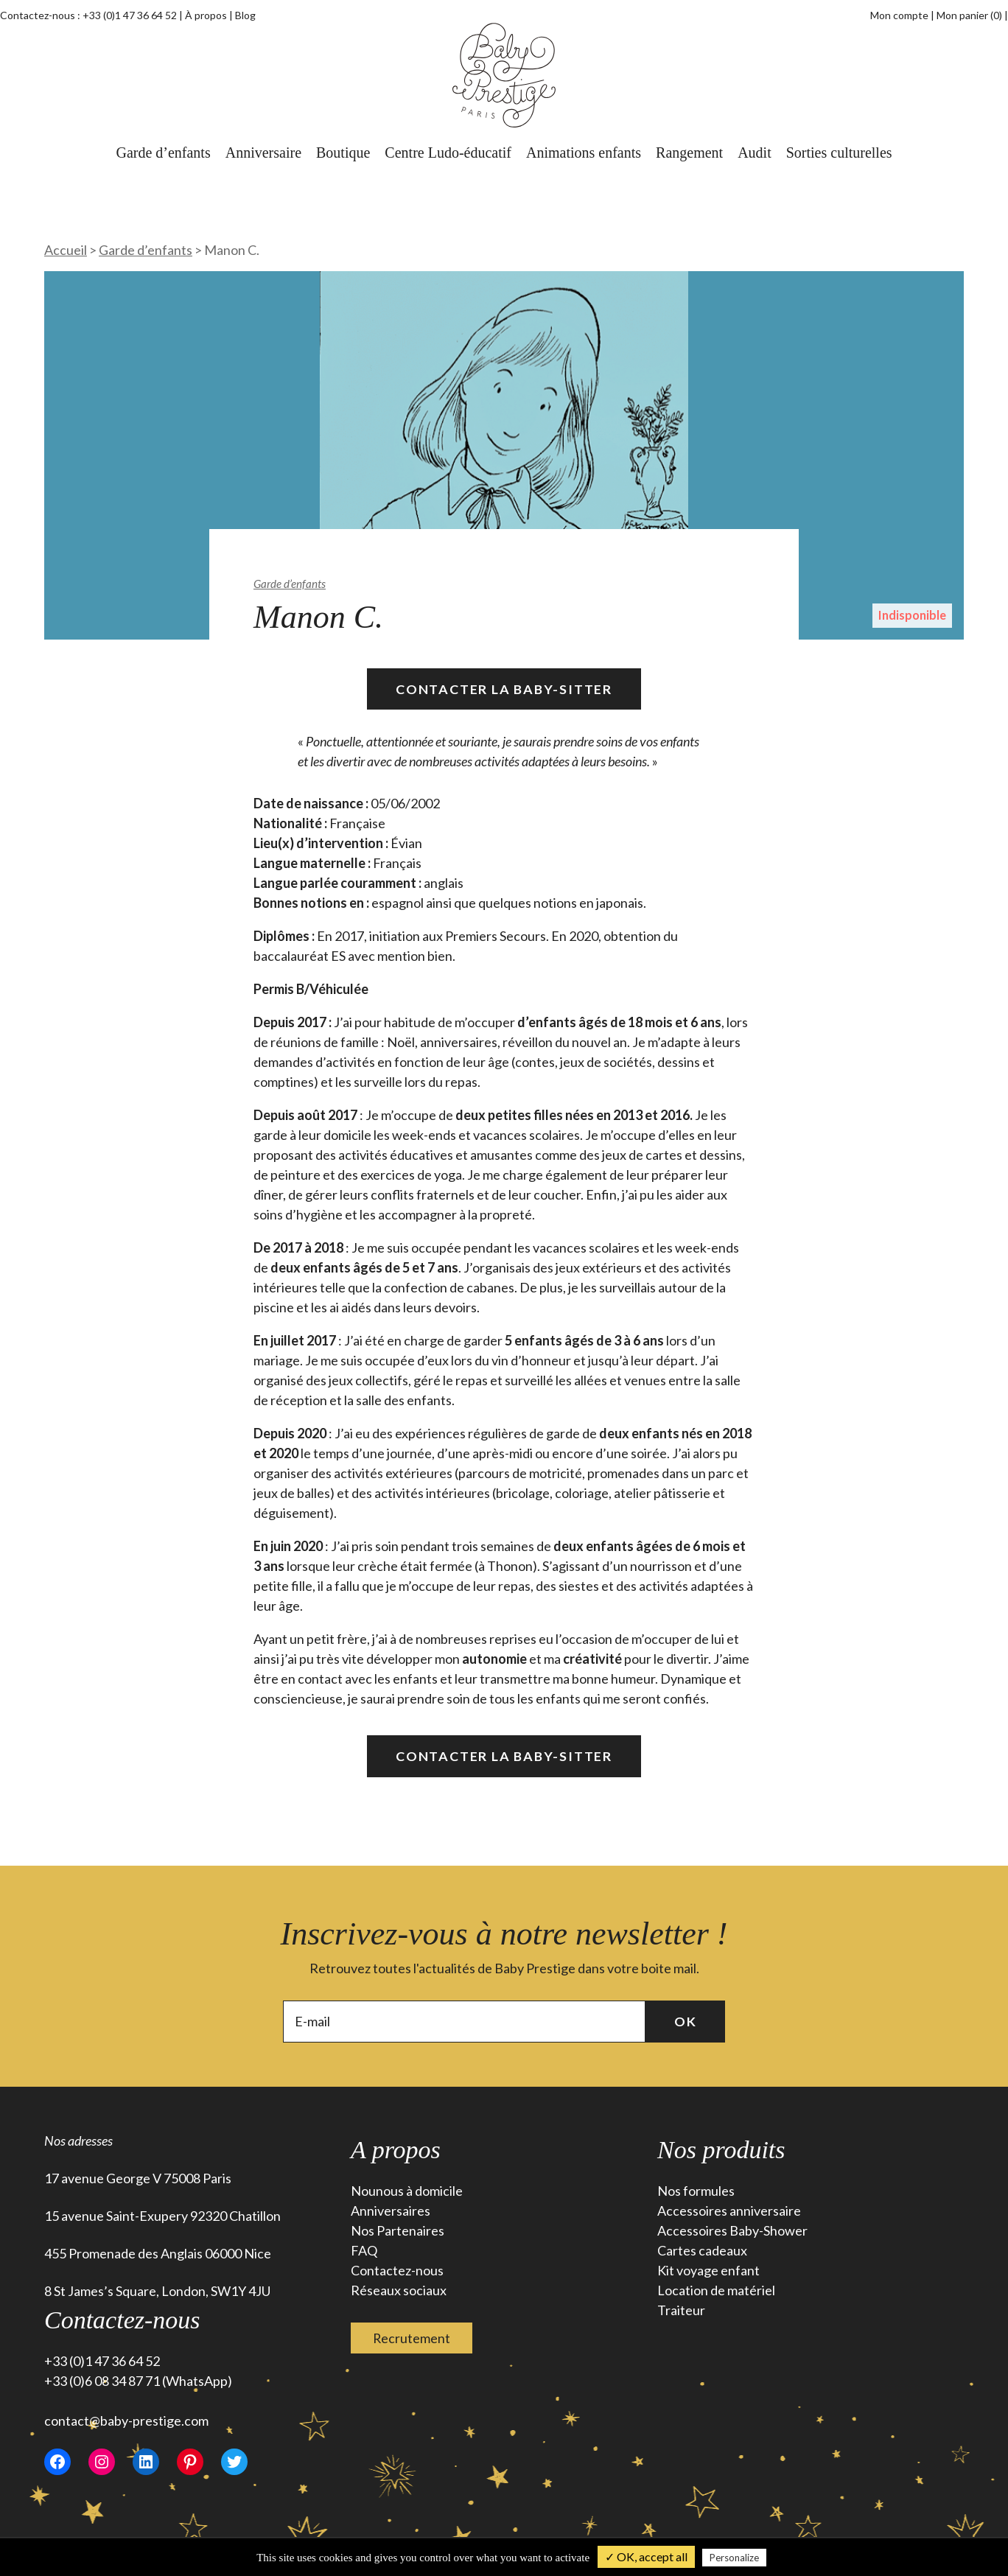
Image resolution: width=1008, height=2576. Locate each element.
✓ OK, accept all (646, 2556)
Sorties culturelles (839, 152)
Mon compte (899, 15)
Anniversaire (263, 152)
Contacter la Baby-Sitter (504, 689)
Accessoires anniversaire (729, 2211)
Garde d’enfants (163, 152)
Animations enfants (583, 152)
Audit (754, 152)
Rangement (689, 152)
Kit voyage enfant (708, 2271)
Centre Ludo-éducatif (448, 152)
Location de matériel (716, 2291)
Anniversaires (390, 2211)
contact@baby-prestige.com (126, 2421)
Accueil (65, 250)
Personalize (734, 2557)
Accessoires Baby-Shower (732, 2231)
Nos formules (696, 2191)
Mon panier (970, 15)
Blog (245, 15)
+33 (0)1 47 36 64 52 (130, 15)
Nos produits (721, 2150)
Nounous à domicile (407, 2191)
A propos (396, 2150)
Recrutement (412, 2338)
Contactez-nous (397, 2271)
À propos (206, 15)
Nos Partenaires (397, 2231)
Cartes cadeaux (702, 2251)
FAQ (364, 2251)
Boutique (343, 152)
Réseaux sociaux (399, 2291)
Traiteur (681, 2311)
